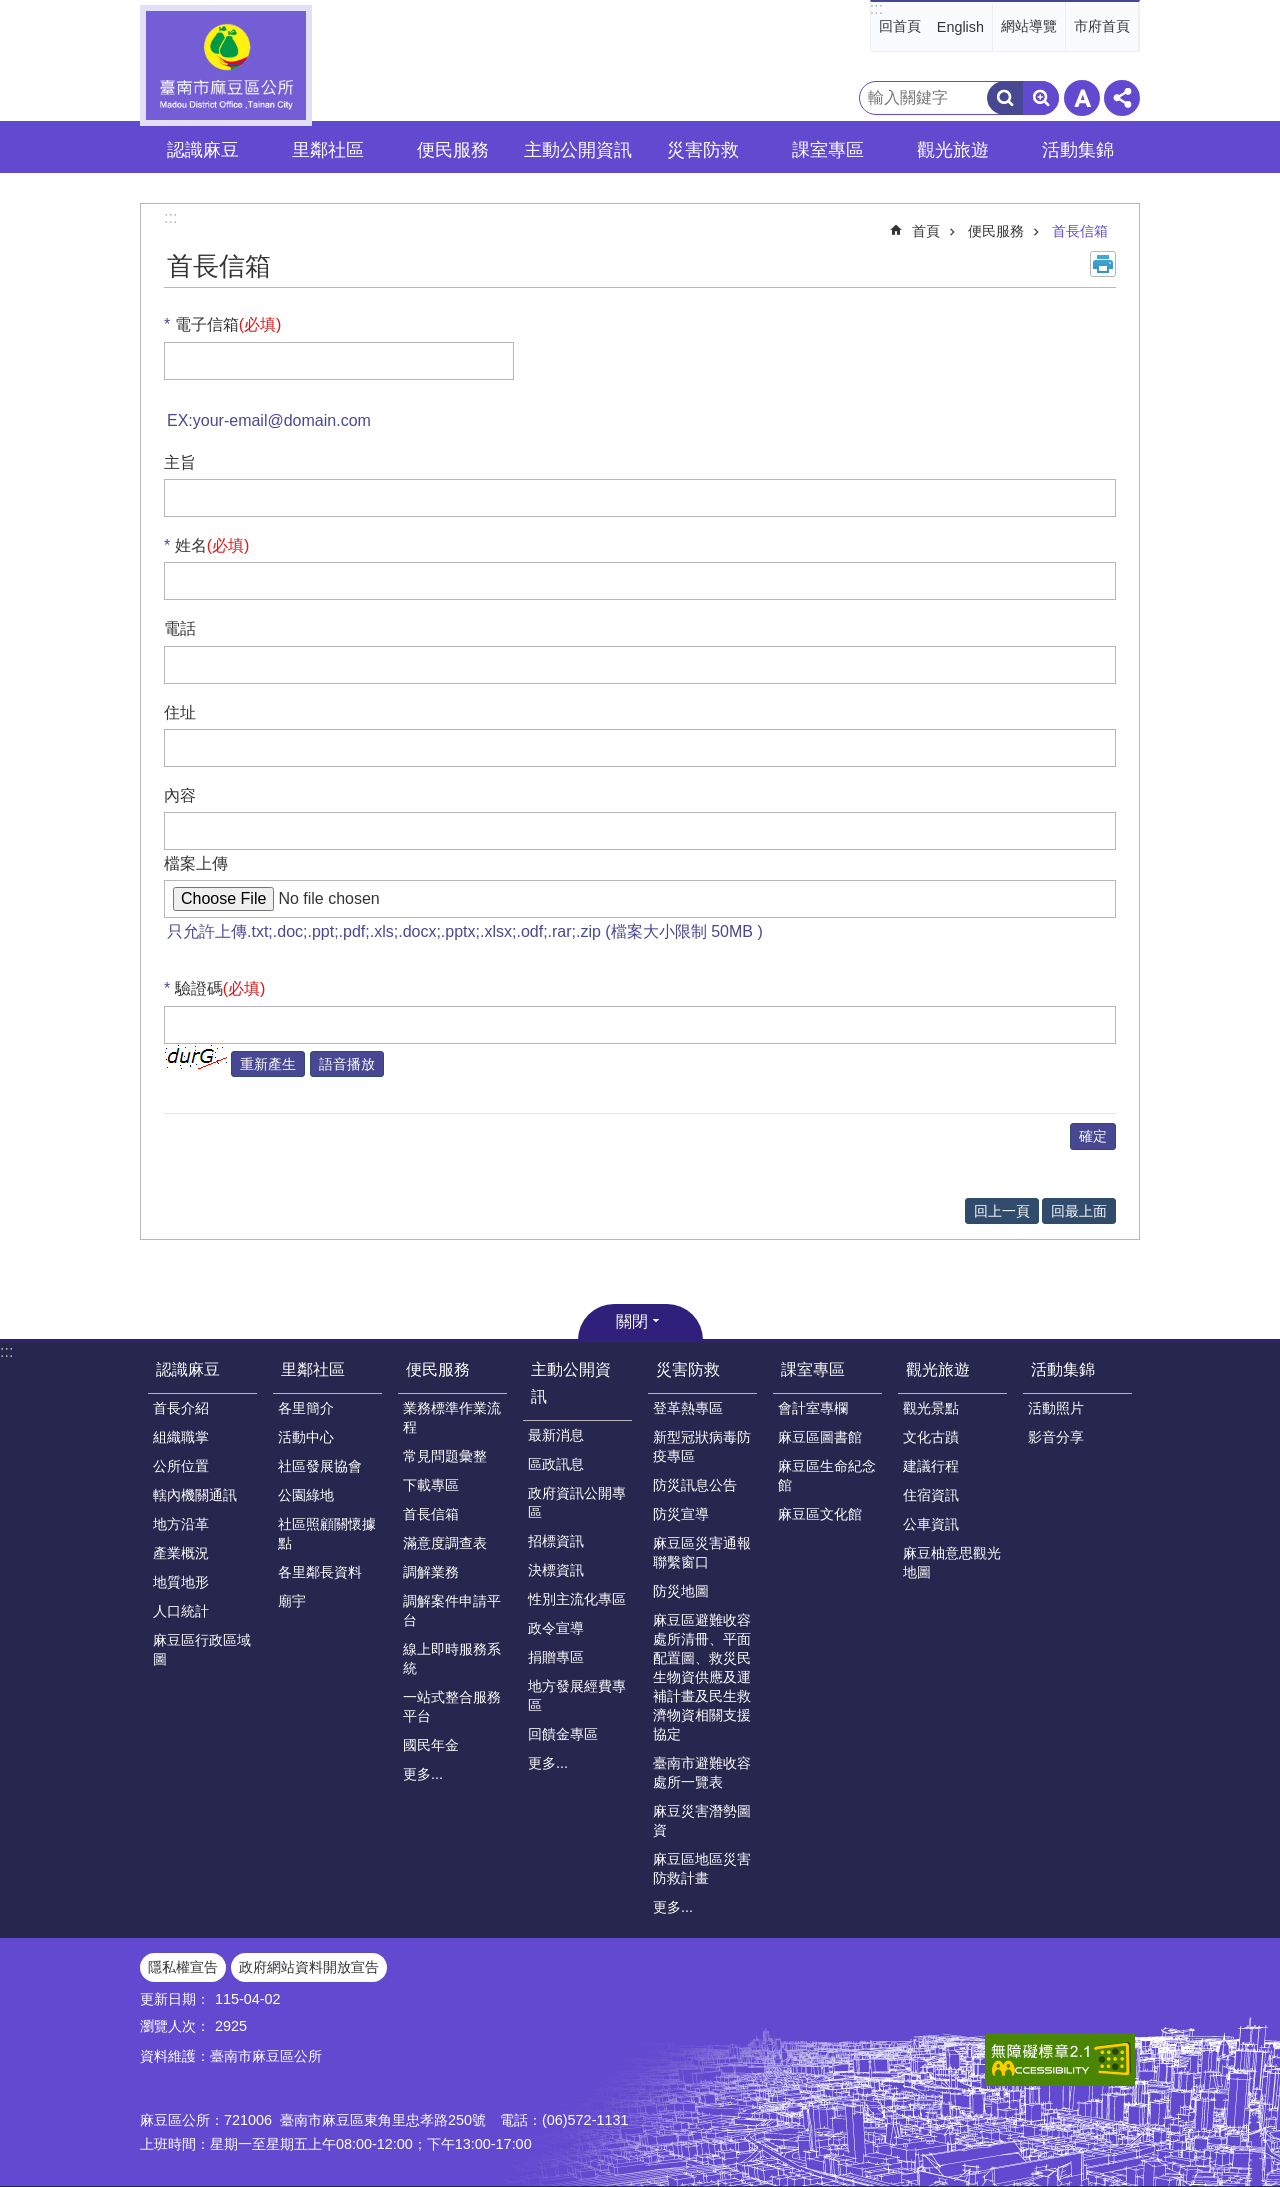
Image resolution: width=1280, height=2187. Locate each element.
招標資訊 (556, 1541)
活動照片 (1056, 1408)
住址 (180, 712)
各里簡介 (306, 1408)
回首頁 (900, 26)
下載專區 (431, 1485)
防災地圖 (681, 1591)
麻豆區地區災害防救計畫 (702, 1868)
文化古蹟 (931, 1437)
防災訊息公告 (695, 1485)
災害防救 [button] (703, 150)
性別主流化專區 (577, 1599)
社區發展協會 (320, 1466)
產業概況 (181, 1553)
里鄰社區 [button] (328, 150)
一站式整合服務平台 (452, 1706)
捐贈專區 (556, 1657)
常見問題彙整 (445, 1456)
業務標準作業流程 (452, 1417)
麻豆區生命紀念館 (827, 1475)
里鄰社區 (313, 1369)
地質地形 (181, 1582)
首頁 (926, 231)
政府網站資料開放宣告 (309, 1967)
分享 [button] (1122, 98)
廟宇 (292, 1601)
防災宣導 (681, 1514)
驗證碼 (220, 988)
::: (876, 8)
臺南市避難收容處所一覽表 (702, 1772)
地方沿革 (181, 1524)
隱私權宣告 (183, 1967)
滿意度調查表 (445, 1543)
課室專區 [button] (828, 150)
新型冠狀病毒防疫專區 (702, 1446)
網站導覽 (1029, 26)
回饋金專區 (563, 1734)
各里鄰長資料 (320, 1572)
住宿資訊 (931, 1495)
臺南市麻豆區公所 (226, 65)
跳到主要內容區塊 (10, 10)
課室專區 (813, 1369)
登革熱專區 (688, 1408)
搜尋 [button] (1005, 98)
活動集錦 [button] (1078, 150)
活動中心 (306, 1437)
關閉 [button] (632, 1321)
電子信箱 (228, 324)
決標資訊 (556, 1570)
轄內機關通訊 (195, 1495)
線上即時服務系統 (452, 1658)
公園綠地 (306, 1495)
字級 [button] (1082, 98)
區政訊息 (556, 1464)
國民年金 (431, 1745)
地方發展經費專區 (577, 1695)
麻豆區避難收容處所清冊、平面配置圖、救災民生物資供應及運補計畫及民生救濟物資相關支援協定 (702, 1677)
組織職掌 (181, 1437)
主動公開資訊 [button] (578, 150)
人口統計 (181, 1611)
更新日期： (175, 1999)
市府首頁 (1102, 26)
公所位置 (181, 1466)
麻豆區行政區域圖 (202, 1649)
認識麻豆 (188, 1369)
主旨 (180, 462)
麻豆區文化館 (820, 1514)
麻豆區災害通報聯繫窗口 (702, 1552)
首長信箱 (1080, 231)
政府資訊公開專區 (577, 1502)
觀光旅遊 (938, 1369)
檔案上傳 (196, 863)
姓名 (212, 545)
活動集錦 (1063, 1369)
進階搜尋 (1041, 98)
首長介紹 (181, 1408)
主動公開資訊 (571, 1383)
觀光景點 (931, 1408)
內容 (180, 795)
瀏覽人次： (175, 2026)
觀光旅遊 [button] (953, 150)
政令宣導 (556, 1628)
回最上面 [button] (1079, 1211)
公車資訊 (931, 1524)
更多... (423, 1774)
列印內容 (1103, 264)
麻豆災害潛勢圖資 (702, 1820)
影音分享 (1056, 1437)
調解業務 (431, 1572)
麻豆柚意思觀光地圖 (952, 1562)
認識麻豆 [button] (203, 150)
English (960, 27)
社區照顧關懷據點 (327, 1533)
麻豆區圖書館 (820, 1437)
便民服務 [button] (453, 150)
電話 (180, 628)
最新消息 (556, 1435)
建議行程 (931, 1466)
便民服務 (996, 231)
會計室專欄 (813, 1408)
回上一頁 (1002, 1211)
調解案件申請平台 (452, 1610)
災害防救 (688, 1369)
